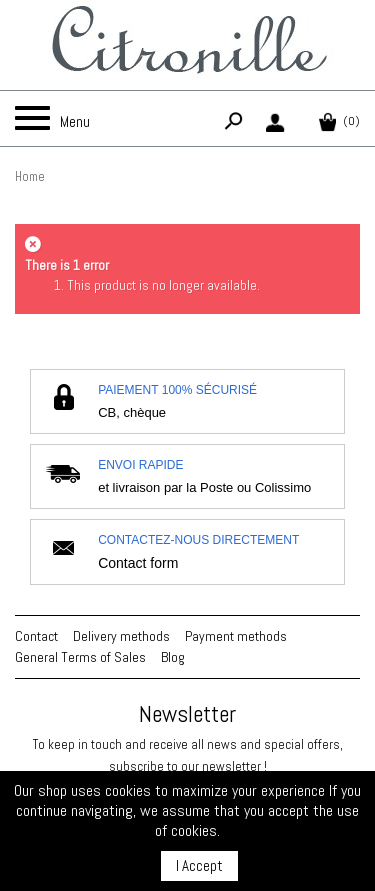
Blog (173, 657)
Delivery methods (121, 636)
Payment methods (236, 636)
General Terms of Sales (80, 657)
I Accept (199, 865)
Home (30, 176)
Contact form (138, 563)
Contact (36, 636)
